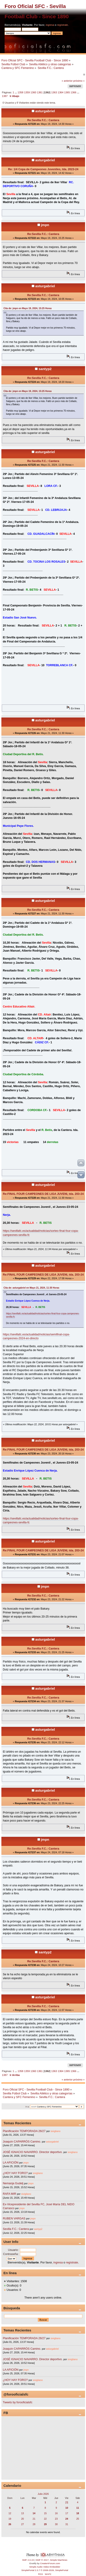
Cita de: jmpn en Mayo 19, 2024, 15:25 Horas (27, 308)
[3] (66, 2502)
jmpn (45, 225)
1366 (73, 92)
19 (9, 2518)
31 (66, 2524)
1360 (33, 92)
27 (22, 2524)
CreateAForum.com (50, 2563)
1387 (5, 96)
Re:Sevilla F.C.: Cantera (43, 120)
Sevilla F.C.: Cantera (16, 2229)
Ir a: (27, 2106)
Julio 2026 (43, 2493)
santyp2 (45, 369)
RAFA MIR (9, 2193)
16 (56, 2513)
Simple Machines (58, 2560)
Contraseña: (11, 2254)
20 (22, 2518)
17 (66, 2513)
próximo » (79, 80)
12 (9, 2513)
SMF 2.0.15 (28, 2560)
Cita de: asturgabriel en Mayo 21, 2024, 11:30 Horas (31, 1288)
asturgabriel (45, 111)
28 (34, 2524)
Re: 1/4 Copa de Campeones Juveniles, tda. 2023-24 (43, 169)
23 (56, 2518)
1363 (54, 92)
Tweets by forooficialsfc (17, 2402)
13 (22, 2513)
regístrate (62, 24)
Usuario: (13, 2250)
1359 (27, 92)
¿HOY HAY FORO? (15, 2173)
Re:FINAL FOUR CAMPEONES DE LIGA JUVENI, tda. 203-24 (43, 1193)
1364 (61, 92)
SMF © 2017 (42, 2560)
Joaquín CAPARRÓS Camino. (22, 2141)
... (16, 92)
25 (77, 2518)
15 (45, 2513)
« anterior (67, 80)
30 (56, 2524)
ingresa (50, 24)
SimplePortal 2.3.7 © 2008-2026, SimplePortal (44, 2570)
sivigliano (55, 2131)
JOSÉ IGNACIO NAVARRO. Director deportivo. (33, 2152)
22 (45, 2518)
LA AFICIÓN (10, 2162)
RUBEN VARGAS (14, 2218)
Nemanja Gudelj (13, 2183)
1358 (20, 92)
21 (34, 2518)
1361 (40, 92)
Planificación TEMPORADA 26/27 (24, 2131)
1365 (67, 92)
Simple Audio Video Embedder (44, 2567)
